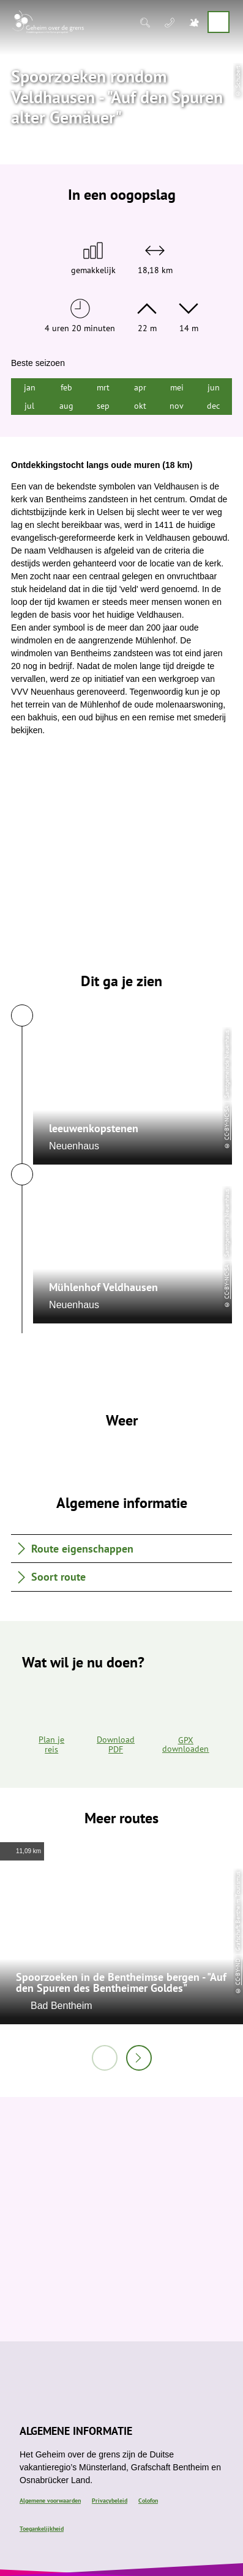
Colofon (148, 2501)
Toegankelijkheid (42, 2529)
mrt (103, 387)
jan (30, 387)
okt (140, 405)
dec (213, 405)
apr (140, 387)
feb (66, 387)
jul (29, 405)
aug (66, 405)
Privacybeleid (109, 2501)
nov (177, 405)
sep (103, 405)
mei (177, 387)
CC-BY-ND (238, 1971)
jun (213, 387)
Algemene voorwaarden (50, 2501)
